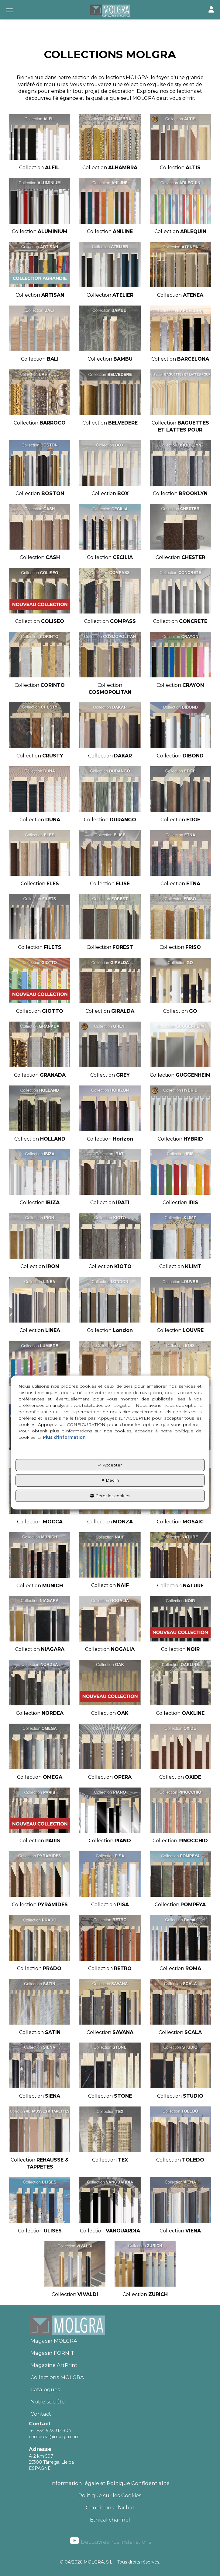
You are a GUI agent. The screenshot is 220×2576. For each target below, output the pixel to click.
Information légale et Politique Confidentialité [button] (110, 2483)
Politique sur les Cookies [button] (110, 2495)
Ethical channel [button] (110, 2520)
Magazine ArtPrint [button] (53, 2365)
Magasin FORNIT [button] (52, 2353)
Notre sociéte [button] (47, 2402)
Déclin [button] (110, 1480)
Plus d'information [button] (64, 1437)
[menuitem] (110, 2341)
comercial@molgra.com (54, 2436)
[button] (110, 11)
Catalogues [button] (45, 2389)
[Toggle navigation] (211, 10)
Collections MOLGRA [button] (57, 2377)
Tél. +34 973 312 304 (50, 2430)
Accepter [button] (110, 1465)
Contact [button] (40, 2414)
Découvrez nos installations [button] (110, 2540)
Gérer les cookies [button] (110, 1495)
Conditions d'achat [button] (110, 2507)
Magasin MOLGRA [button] (53, 2341)
